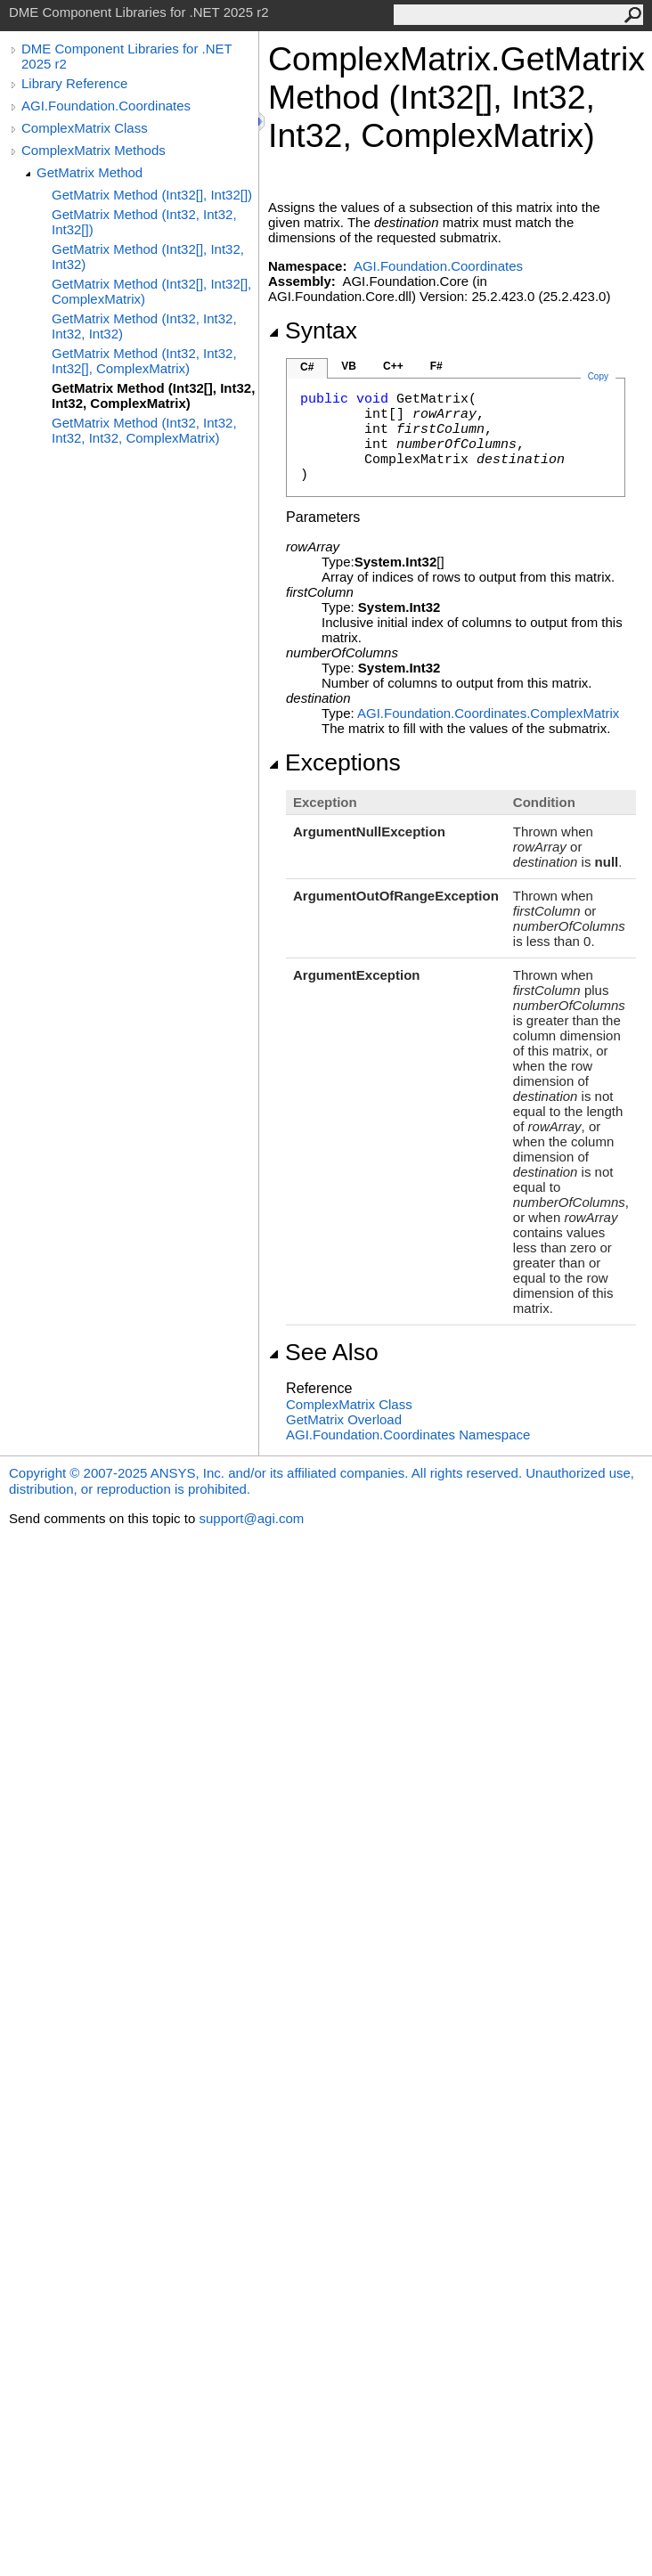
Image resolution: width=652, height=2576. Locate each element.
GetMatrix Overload (344, 1419)
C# (307, 367)
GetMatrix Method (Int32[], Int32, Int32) (148, 256)
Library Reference (74, 83)
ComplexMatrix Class (84, 127)
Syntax (312, 330)
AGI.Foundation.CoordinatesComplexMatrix (488, 713)
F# (436, 366)
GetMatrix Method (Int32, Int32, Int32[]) (144, 222)
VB (348, 366)
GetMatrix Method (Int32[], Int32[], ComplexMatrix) (151, 291)
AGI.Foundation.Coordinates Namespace (408, 1434)
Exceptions (334, 762)
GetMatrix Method (90, 172)
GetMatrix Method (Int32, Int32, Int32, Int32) (144, 326)
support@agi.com (251, 1518)
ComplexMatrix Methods (93, 150)
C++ (393, 366)
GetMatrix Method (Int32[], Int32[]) (152, 194)
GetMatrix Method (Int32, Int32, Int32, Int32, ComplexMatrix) (144, 430)
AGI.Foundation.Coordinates (106, 105)
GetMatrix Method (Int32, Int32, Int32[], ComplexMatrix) (144, 361)
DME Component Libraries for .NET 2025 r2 (126, 56)
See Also (323, 1352)
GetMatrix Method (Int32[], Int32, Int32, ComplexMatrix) (153, 395)
